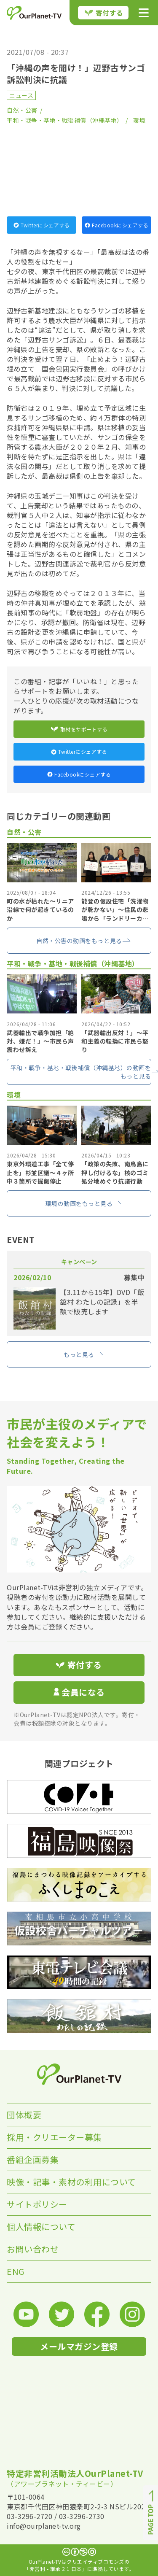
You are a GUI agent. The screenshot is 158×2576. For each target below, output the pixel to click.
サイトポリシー (37, 2204)
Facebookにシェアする (116, 225)
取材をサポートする (79, 729)
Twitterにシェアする (41, 225)
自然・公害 (22, 110)
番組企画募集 (33, 2159)
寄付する (104, 13)
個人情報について (41, 2226)
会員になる (79, 1692)
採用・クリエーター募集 (54, 2137)
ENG (15, 2271)
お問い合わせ (33, 2249)
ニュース (21, 95)
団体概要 (24, 2115)
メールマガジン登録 (79, 2346)
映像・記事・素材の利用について (71, 2182)
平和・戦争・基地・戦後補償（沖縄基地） (65, 120)
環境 (139, 120)
